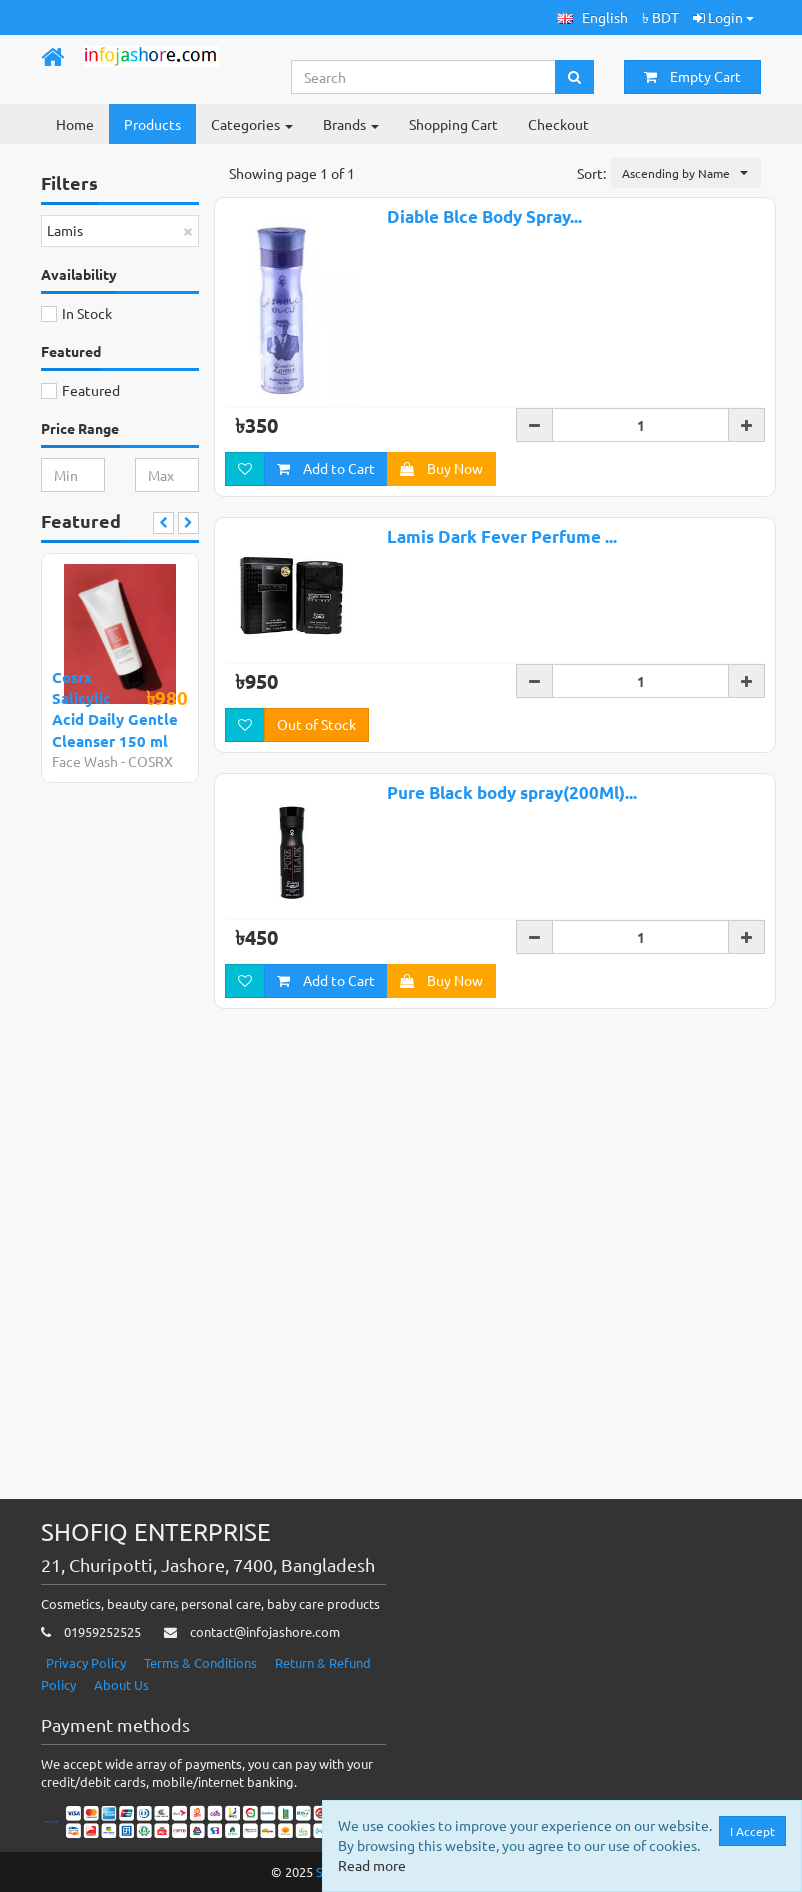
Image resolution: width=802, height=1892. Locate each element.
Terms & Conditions (200, 1662)
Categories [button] (252, 124)
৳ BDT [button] (660, 17)
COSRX (150, 761)
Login (723, 17)
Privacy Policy (86, 1662)
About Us (121, 1684)
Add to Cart (326, 468)
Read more (372, 1865)
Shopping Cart (453, 124)
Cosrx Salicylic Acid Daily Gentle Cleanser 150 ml (115, 709)
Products (152, 124)
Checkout (558, 124)
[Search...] (424, 77)
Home (75, 124)
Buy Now (441, 468)
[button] (592, 17)
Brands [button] (351, 124)
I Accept (752, 1831)
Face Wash (85, 761)
